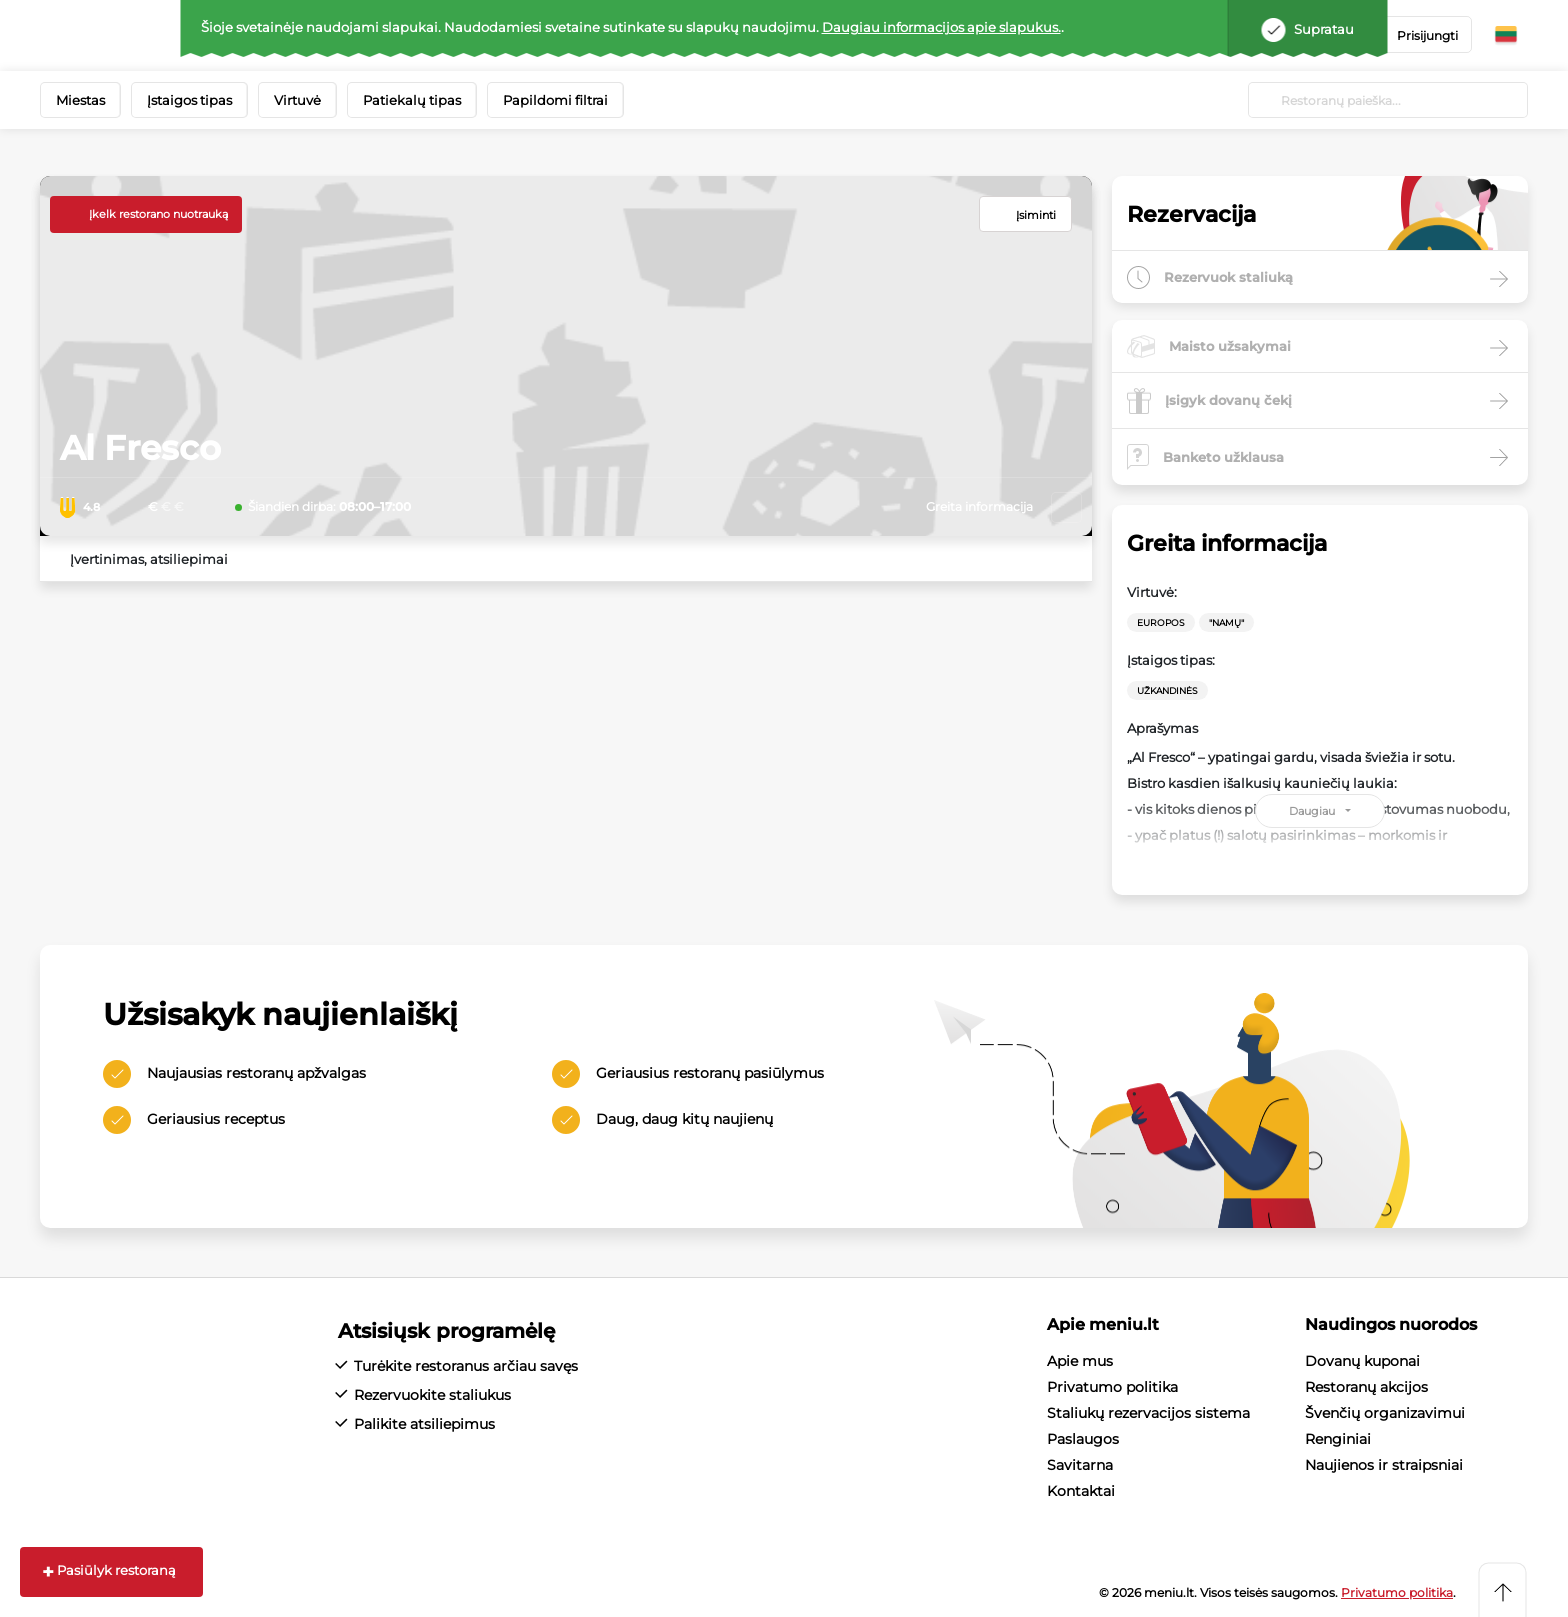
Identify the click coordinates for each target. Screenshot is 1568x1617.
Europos (1161, 622)
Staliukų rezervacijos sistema (1148, 1413)
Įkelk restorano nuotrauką (158, 214)
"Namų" (1226, 622)
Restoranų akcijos (1366, 1387)
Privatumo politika (1112, 1387)
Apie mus (1080, 1361)
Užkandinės (1167, 690)
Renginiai (1338, 1439)
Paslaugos (1083, 1439)
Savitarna (1080, 1465)
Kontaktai (1081, 1491)
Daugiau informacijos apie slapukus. (941, 27)
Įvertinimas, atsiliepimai (149, 559)
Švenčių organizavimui (1385, 1413)
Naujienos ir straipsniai (1384, 1465)
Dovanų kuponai (1362, 1361)
